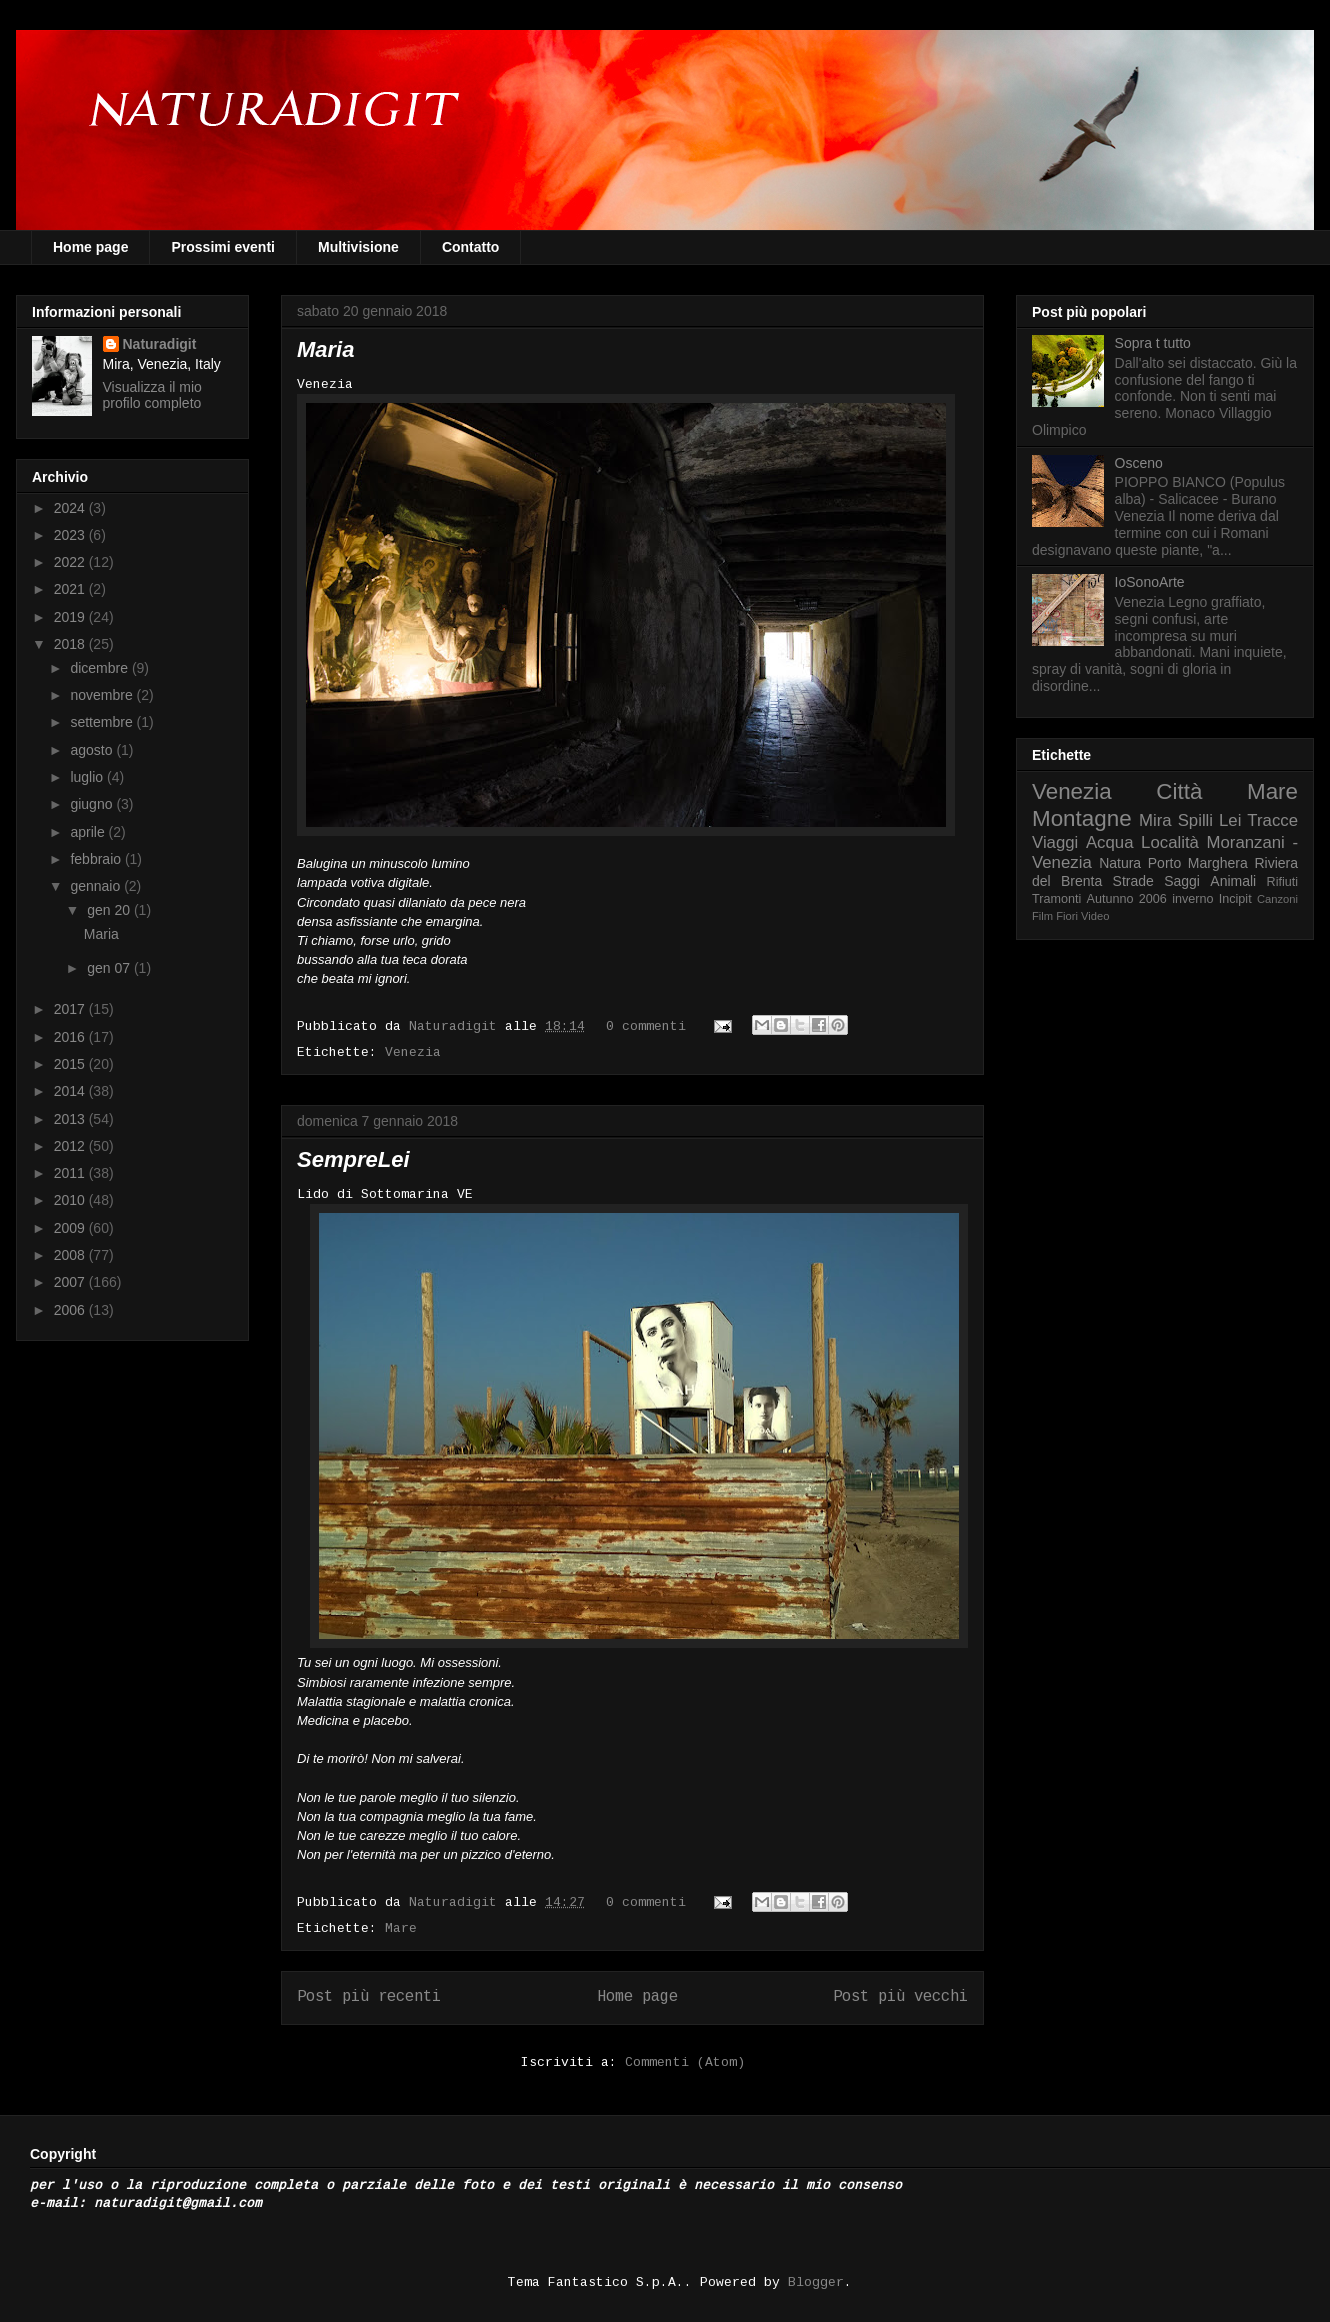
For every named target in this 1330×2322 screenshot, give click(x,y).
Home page (90, 247)
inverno (1192, 899)
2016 (71, 1037)
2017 (71, 1009)
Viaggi (1055, 842)
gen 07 (110, 968)
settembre (103, 722)
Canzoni (1277, 899)
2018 (71, 644)
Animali (1233, 881)
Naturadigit (457, 1026)
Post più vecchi (900, 1997)
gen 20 (110, 910)
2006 (71, 1310)
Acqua (1110, 842)
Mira (1155, 820)
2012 (71, 1146)
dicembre (100, 668)
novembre (103, 695)
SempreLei (353, 1159)
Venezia (413, 1052)
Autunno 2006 (1127, 899)
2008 (71, 1255)
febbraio (97, 859)
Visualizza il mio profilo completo (152, 395)
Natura (1120, 863)
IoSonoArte (1150, 582)
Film (1042, 916)
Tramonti (1056, 899)
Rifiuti (1283, 882)
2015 (71, 1064)
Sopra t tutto (1153, 343)
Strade (1133, 881)
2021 (71, 589)
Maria (325, 349)
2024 (71, 508)
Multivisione (358, 247)
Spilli (1195, 820)
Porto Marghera (1198, 863)
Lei (1230, 820)
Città (1179, 791)
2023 (71, 535)
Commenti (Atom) (685, 2062)
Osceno (1139, 463)
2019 (71, 617)
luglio (88, 777)
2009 (71, 1228)
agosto (93, 750)
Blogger (816, 2282)
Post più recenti (369, 1997)
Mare (401, 1928)
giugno (93, 804)
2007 (71, 1282)
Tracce (1272, 820)
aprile (89, 832)
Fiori (1067, 916)
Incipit (1235, 899)
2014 (71, 1091)
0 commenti (646, 1026)
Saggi (1182, 881)
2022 (71, 562)
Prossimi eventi (223, 247)
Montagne (1082, 818)
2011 (71, 1173)
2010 (71, 1200)
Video (1095, 916)
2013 (71, 1119)
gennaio (97, 886)
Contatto (471, 247)
